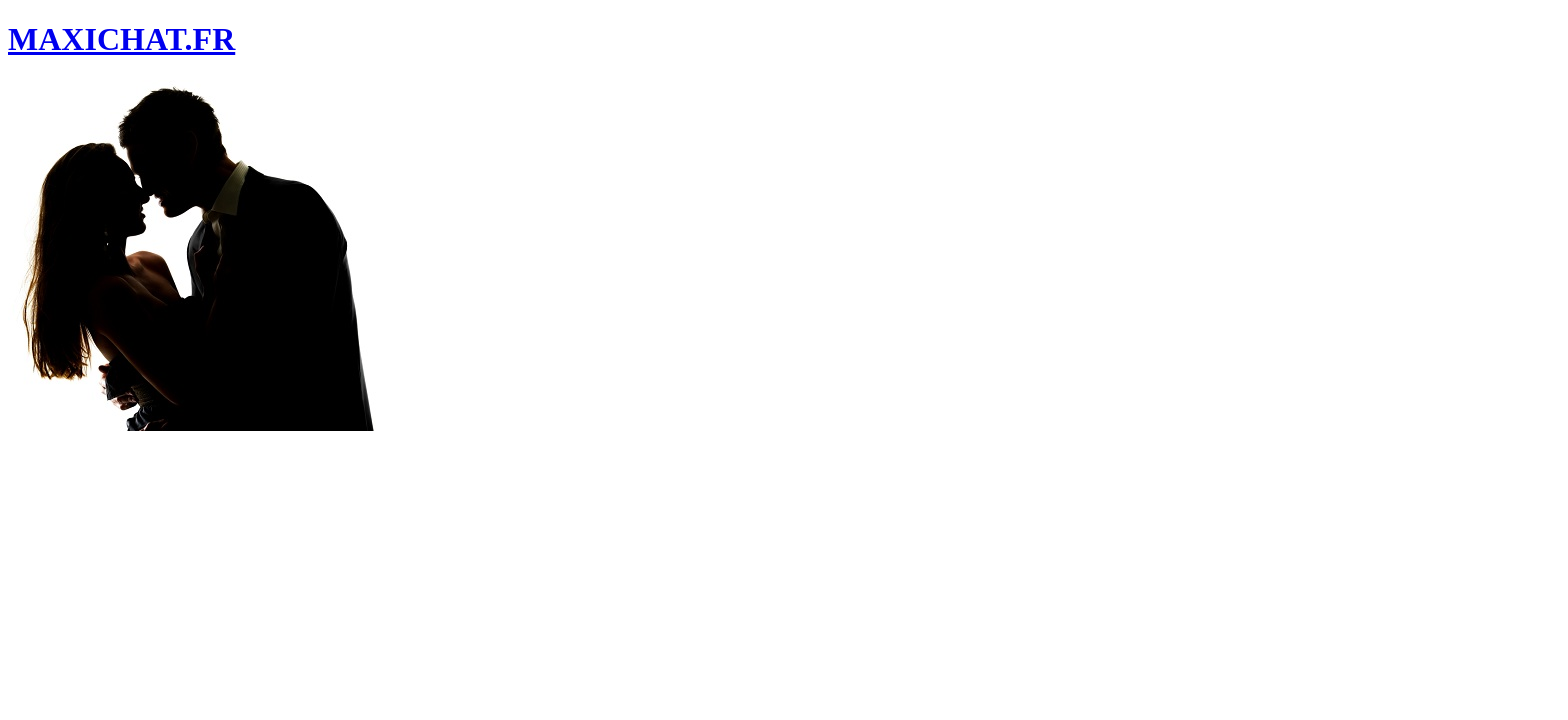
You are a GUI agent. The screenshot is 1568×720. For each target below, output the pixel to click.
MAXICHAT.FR (121, 39)
